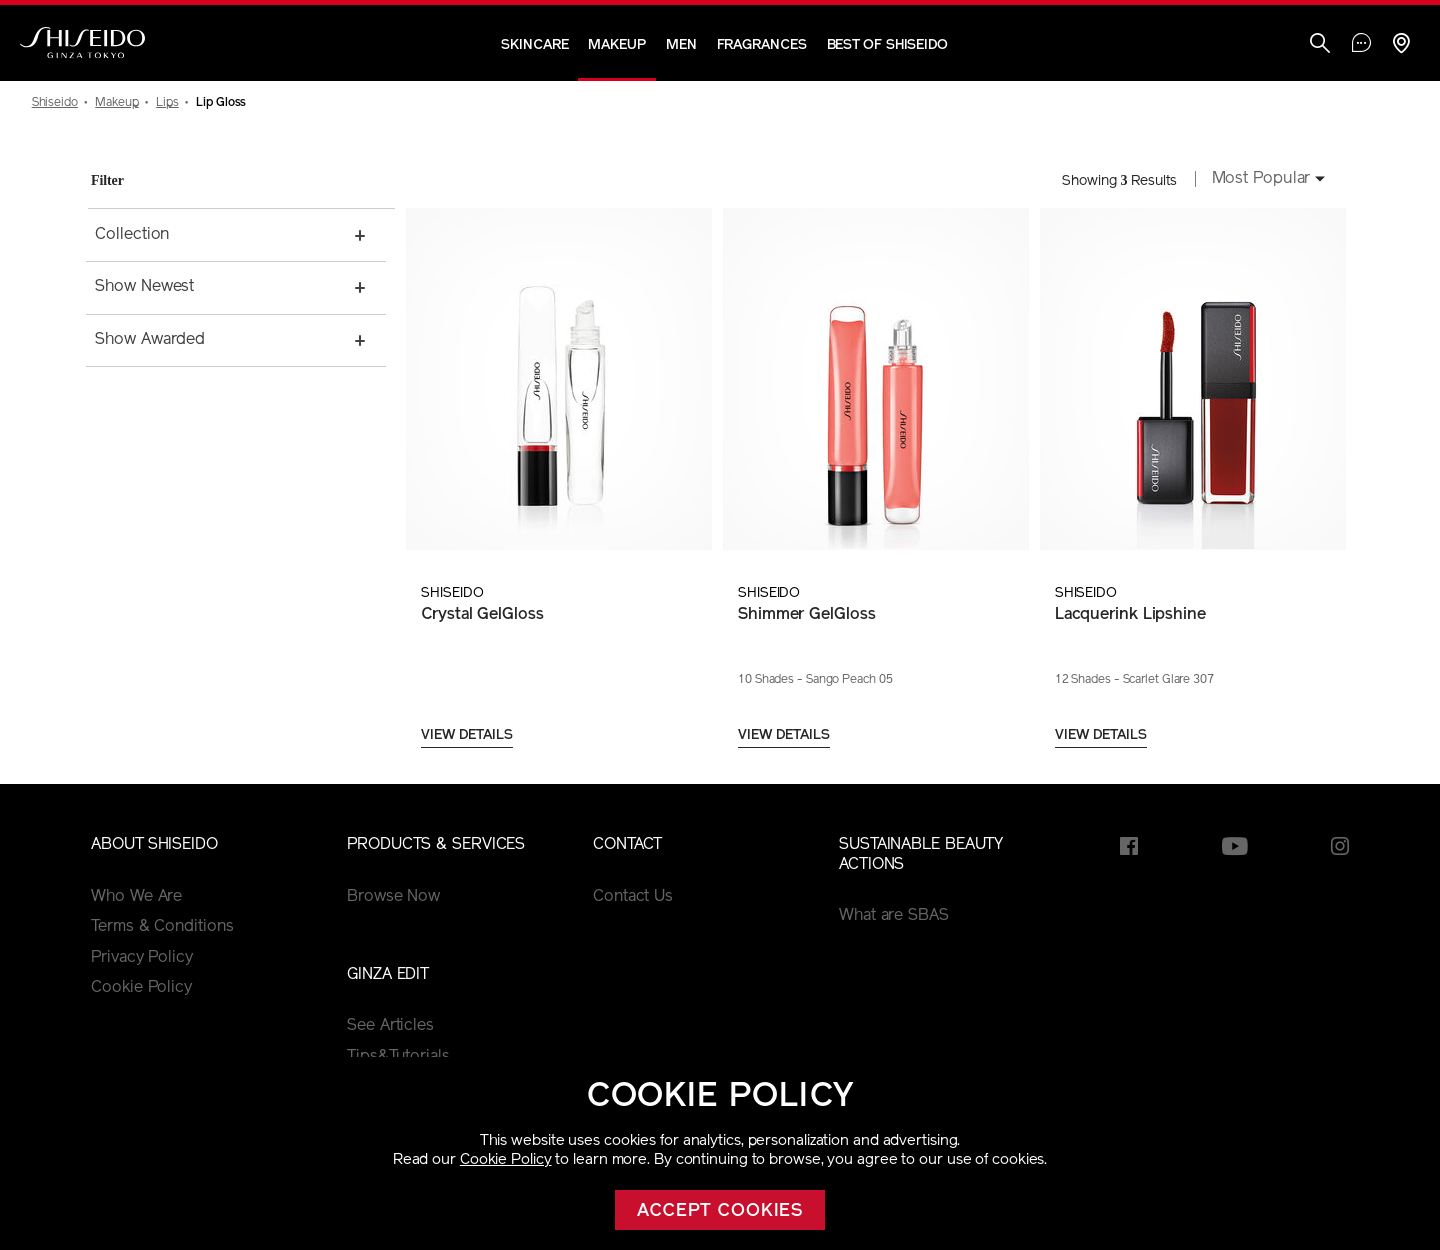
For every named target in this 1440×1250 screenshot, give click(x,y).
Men (681, 45)
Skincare (534, 45)
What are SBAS (894, 916)
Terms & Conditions (162, 927)
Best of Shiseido (887, 45)
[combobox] (1263, 181)
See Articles (390, 1026)
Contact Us (633, 897)
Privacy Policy (142, 958)
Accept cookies (720, 1211)
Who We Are (136, 897)
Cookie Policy (506, 1160)
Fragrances (762, 45)
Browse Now (393, 897)
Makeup (616, 45)
